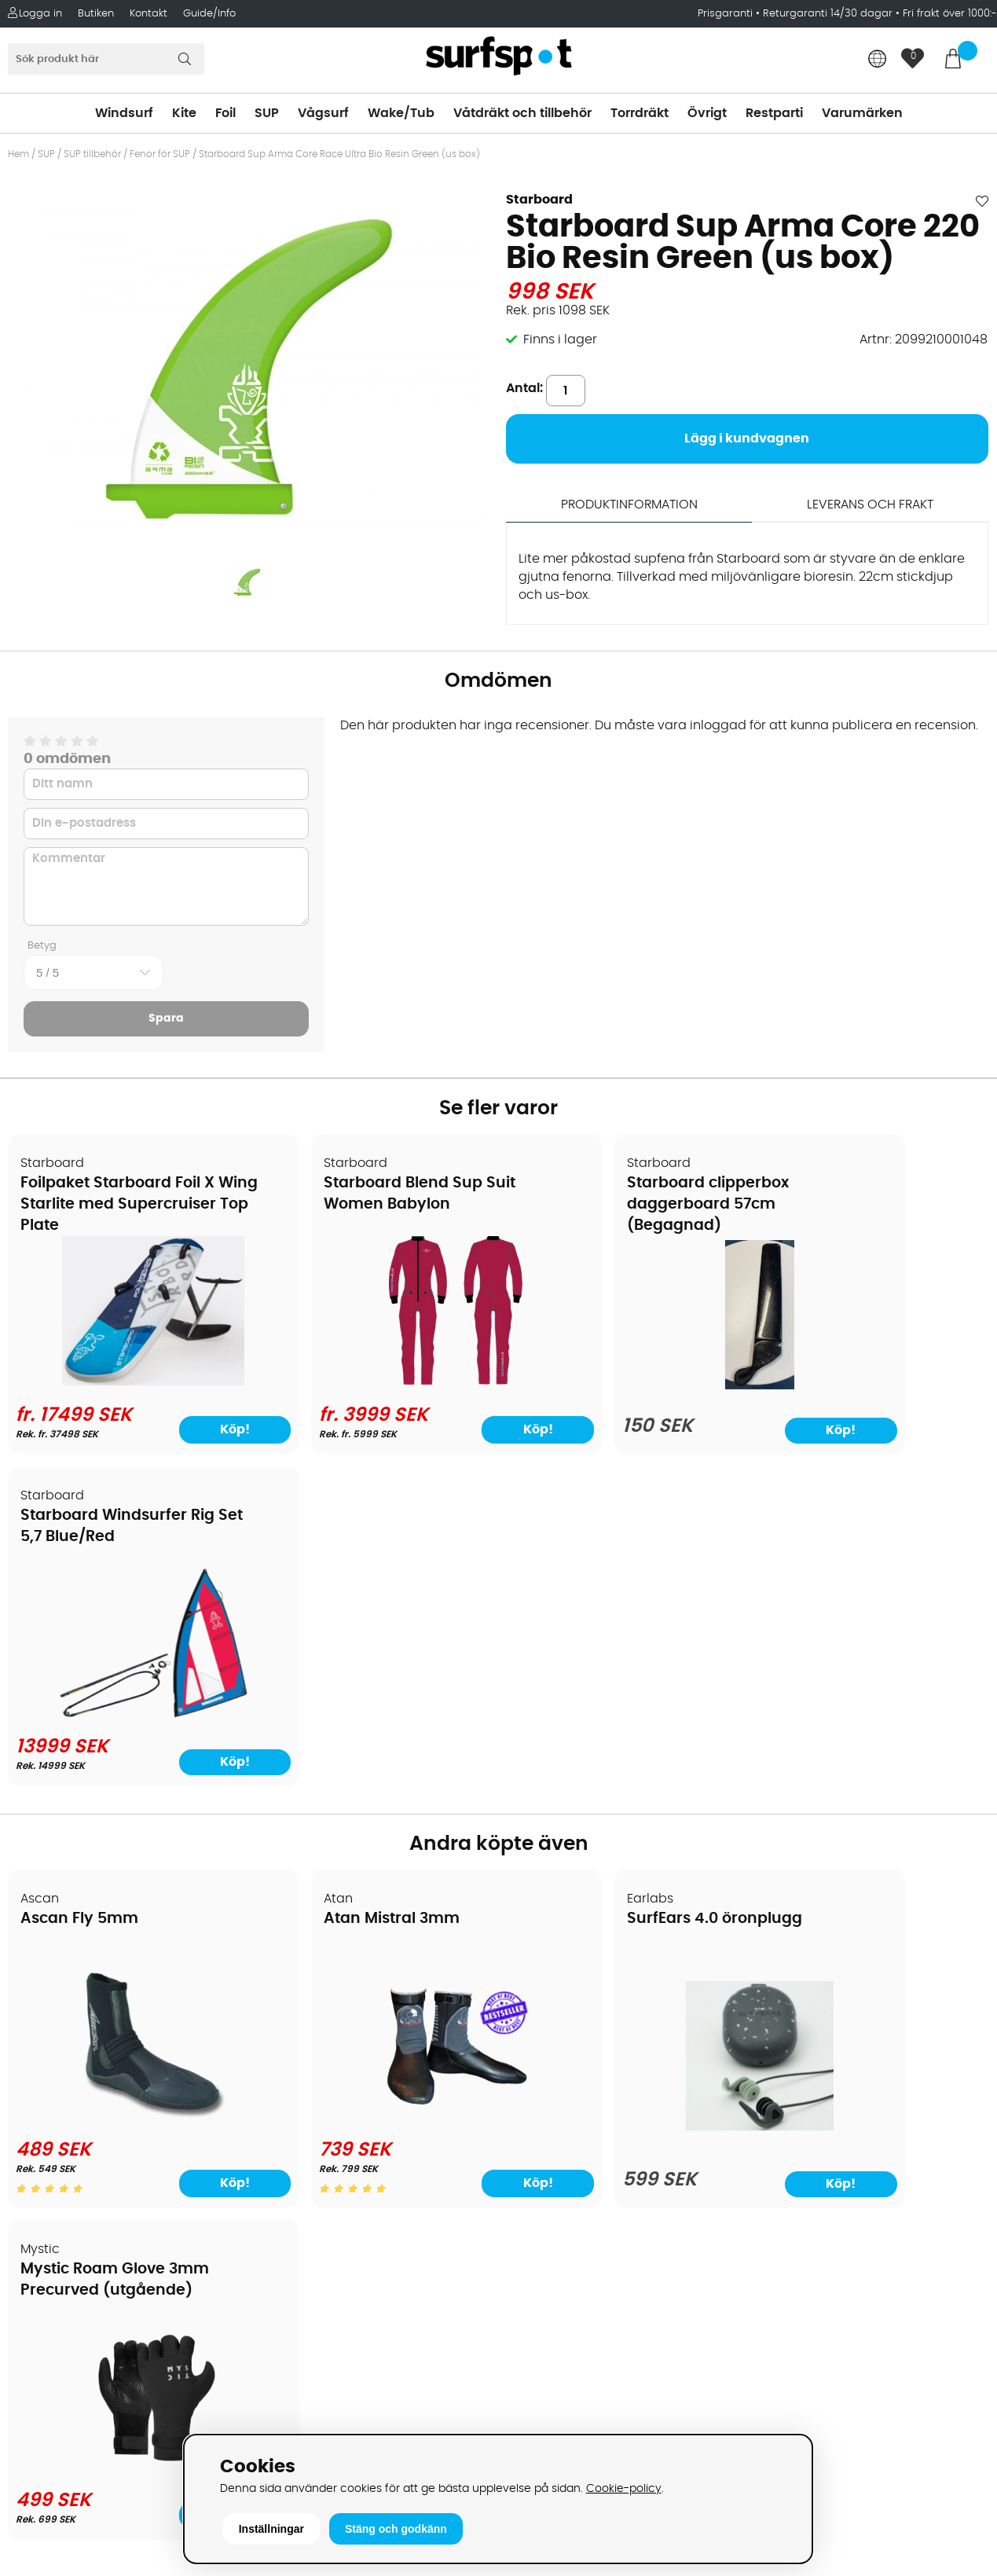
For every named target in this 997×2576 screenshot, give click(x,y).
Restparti (774, 113)
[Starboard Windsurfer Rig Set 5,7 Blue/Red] (871, 1382)
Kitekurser (46, 2193)
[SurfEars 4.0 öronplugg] (622, 1796)
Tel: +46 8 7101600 (316, 2405)
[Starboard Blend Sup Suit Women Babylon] (374, 1382)
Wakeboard (542, 2052)
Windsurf (124, 113)
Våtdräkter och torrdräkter (588, 2099)
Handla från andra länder (95, 2075)
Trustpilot (779, 2371)
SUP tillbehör (92, 154)
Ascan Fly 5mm (80, 1587)
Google (774, 2215)
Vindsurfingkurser (70, 2217)
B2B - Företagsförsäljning (93, 2122)
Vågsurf (323, 113)
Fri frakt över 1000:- (950, 14)
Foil (225, 113)
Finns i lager (560, 339)
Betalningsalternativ (79, 2028)
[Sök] (106, 59)
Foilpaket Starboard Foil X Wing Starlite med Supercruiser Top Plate (111, 1205)
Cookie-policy (624, 2488)
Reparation (50, 2169)
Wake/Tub (401, 113)
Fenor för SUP (160, 154)
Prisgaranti (727, 14)
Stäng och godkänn (396, 2529)
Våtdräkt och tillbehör (522, 113)
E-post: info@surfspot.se (340, 2429)
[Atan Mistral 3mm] (374, 1786)
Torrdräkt (639, 113)
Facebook (781, 2292)
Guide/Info (209, 14)
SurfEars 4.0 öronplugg (605, 1587)
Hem (18, 154)
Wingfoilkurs (53, 2240)
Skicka (952, 2103)
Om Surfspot (54, 1981)
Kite (184, 113)
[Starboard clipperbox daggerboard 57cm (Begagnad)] (623, 1386)
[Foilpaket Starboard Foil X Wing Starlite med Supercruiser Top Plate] (126, 1382)
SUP (267, 113)
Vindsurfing (541, 1981)
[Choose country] (877, 60)
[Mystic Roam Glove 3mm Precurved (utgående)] (870, 1792)
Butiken (96, 14)
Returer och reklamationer (97, 2099)
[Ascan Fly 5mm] (126, 1786)
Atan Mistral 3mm (337, 1587)
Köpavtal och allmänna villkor (108, 2004)
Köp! (191, 1429)
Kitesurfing (538, 2004)
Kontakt (148, 14)
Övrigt (707, 113)
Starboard (539, 199)
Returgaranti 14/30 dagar (828, 14)
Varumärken (862, 113)
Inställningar (271, 2529)
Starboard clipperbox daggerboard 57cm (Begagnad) (599, 1205)
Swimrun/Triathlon (562, 2122)
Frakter (37, 2052)
